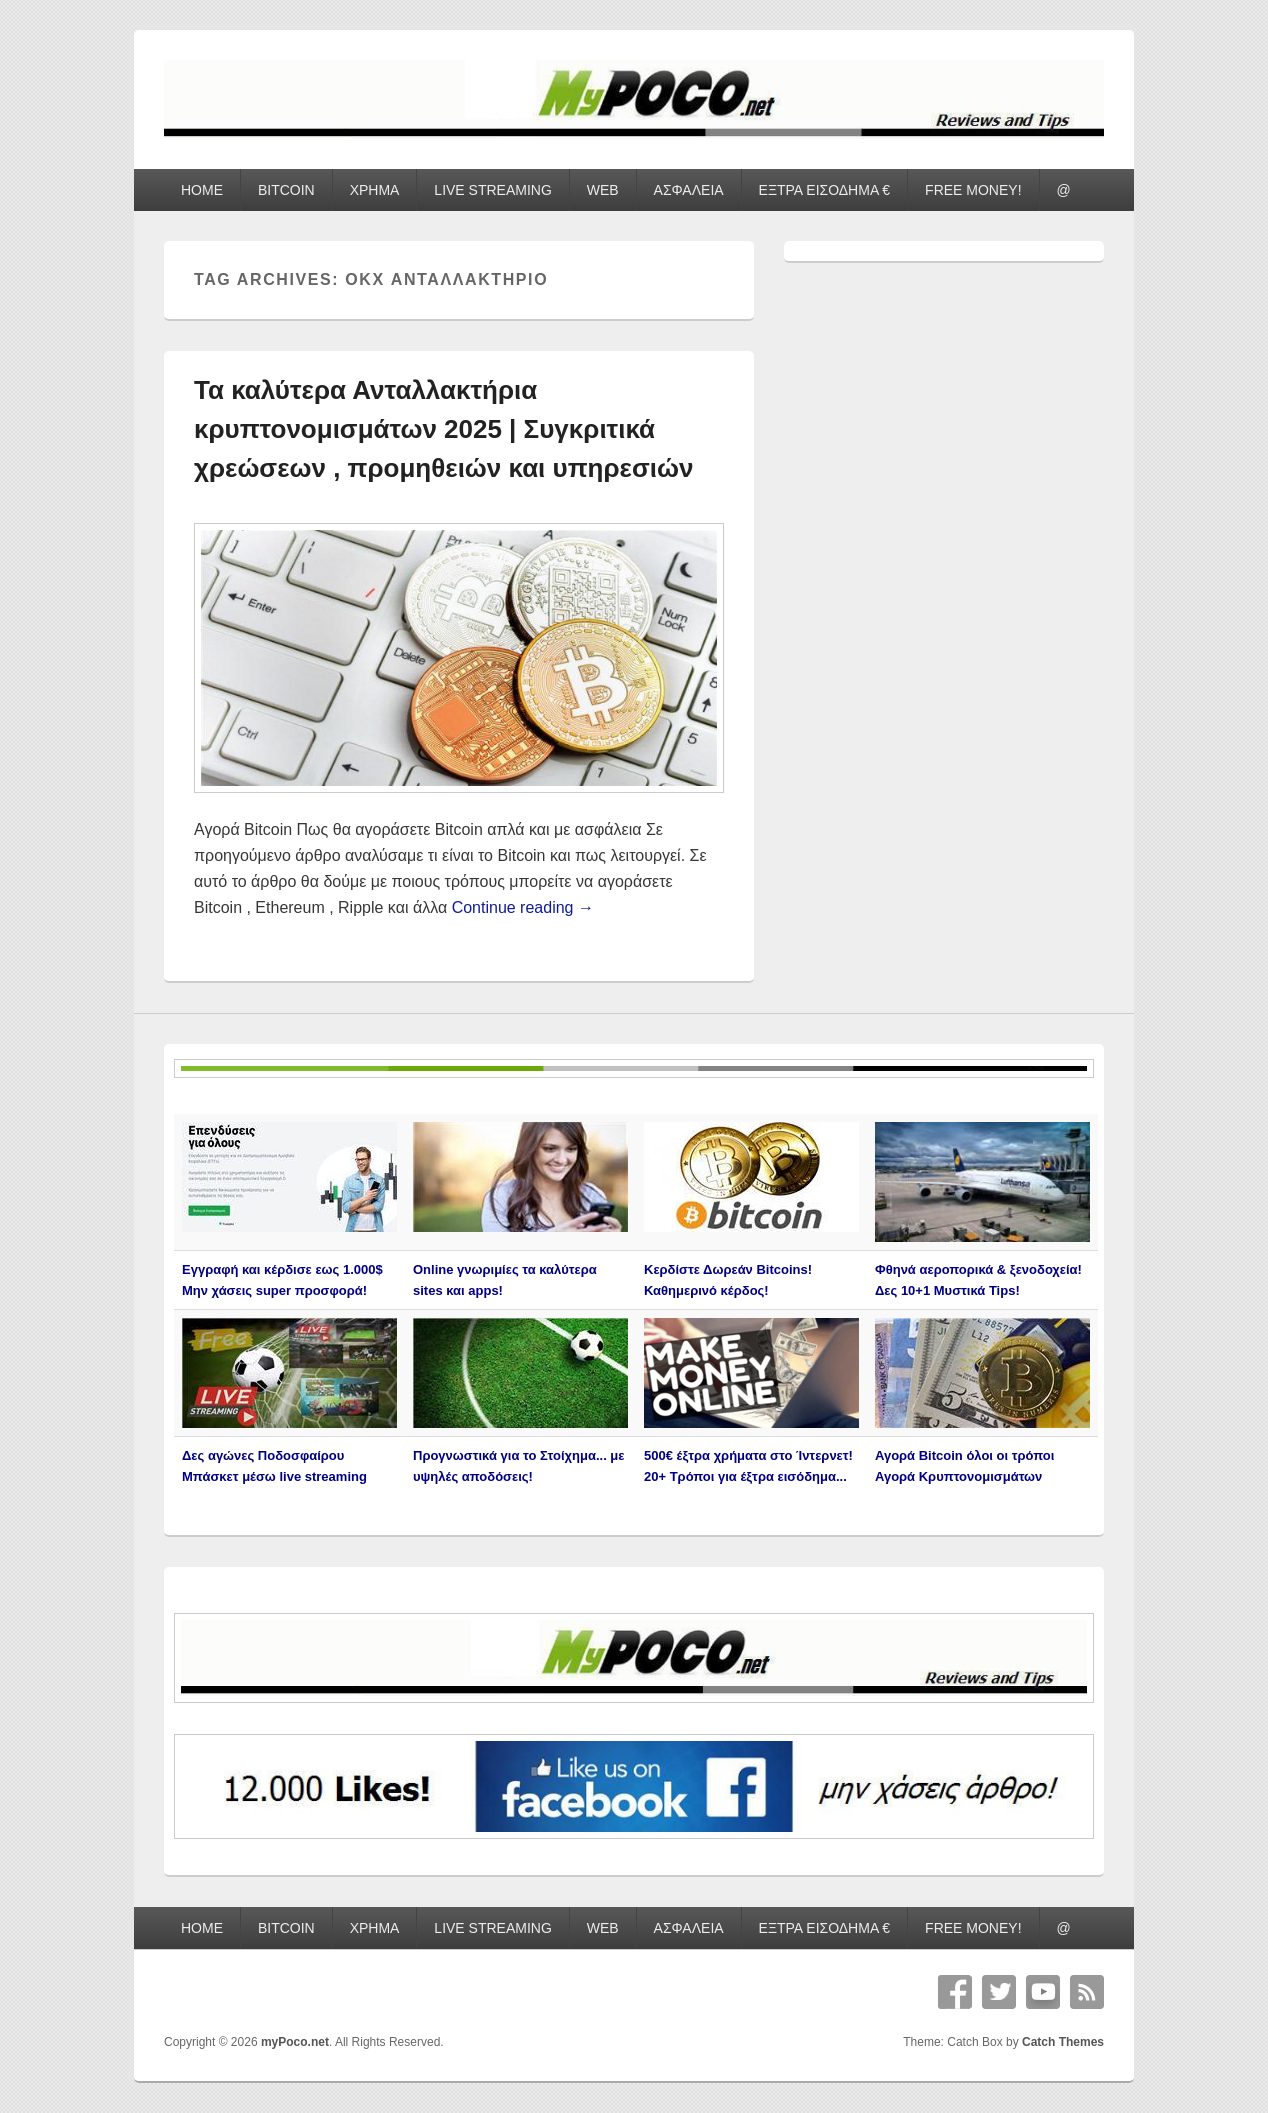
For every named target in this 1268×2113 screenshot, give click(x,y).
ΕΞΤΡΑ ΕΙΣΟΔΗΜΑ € (825, 190)
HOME (202, 190)
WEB (603, 190)
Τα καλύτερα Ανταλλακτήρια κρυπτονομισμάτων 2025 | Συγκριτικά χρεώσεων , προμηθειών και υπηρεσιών (443, 429)
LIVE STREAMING (492, 190)
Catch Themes (1063, 2042)
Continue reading (523, 907)
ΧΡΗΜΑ (375, 190)
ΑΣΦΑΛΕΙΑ (689, 190)
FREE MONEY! (973, 190)
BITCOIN (286, 190)
